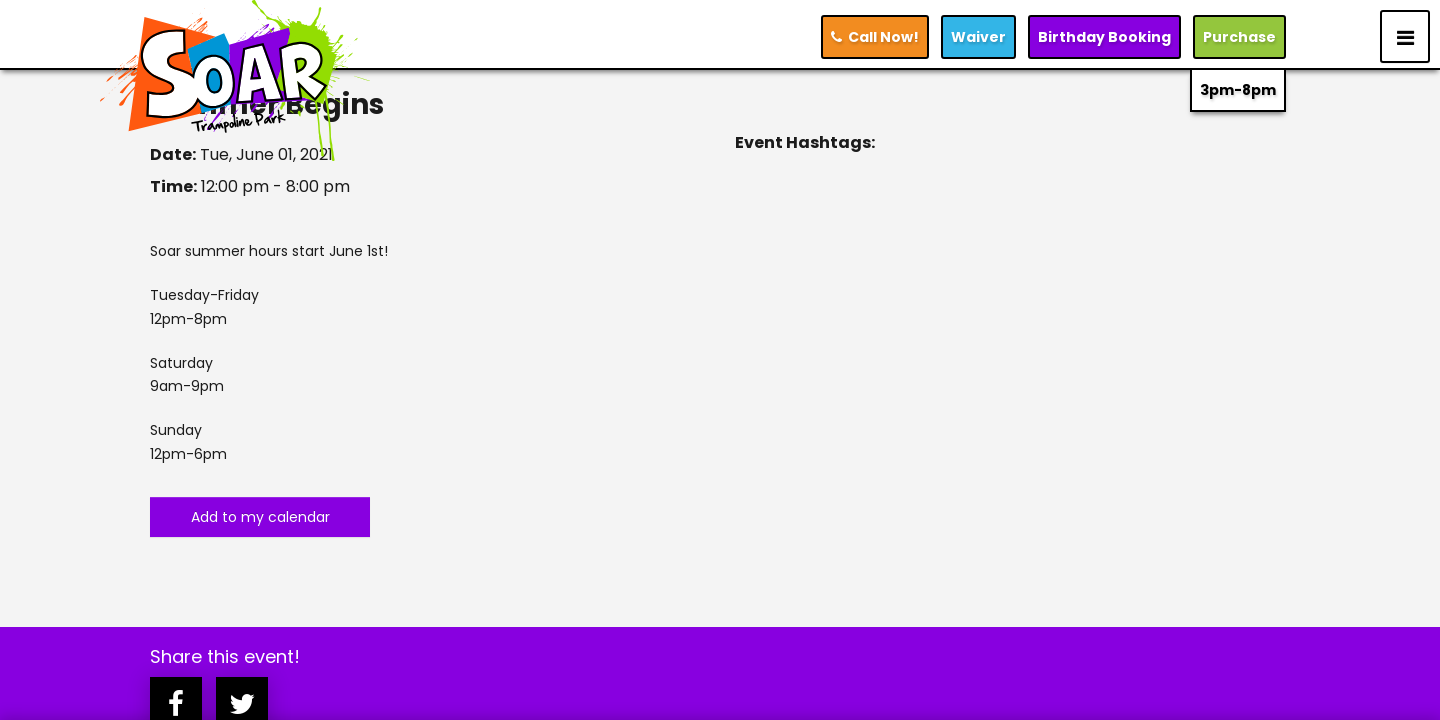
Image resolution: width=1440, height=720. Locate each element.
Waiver (978, 37)
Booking (1104, 37)
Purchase (1239, 37)
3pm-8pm (1238, 90)
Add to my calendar (260, 517)
